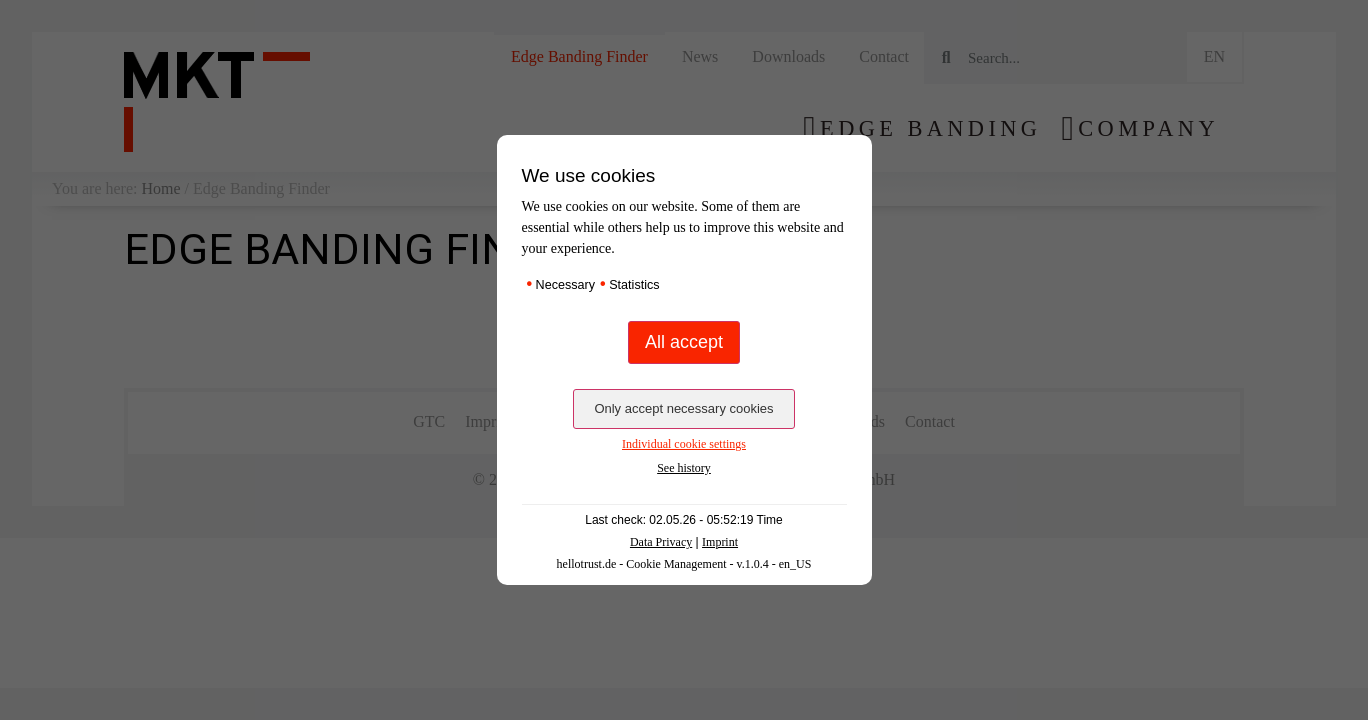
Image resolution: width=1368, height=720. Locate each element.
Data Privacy (661, 542)
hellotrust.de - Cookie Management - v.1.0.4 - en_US (684, 564)
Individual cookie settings (684, 444)
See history (684, 468)
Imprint (720, 542)
